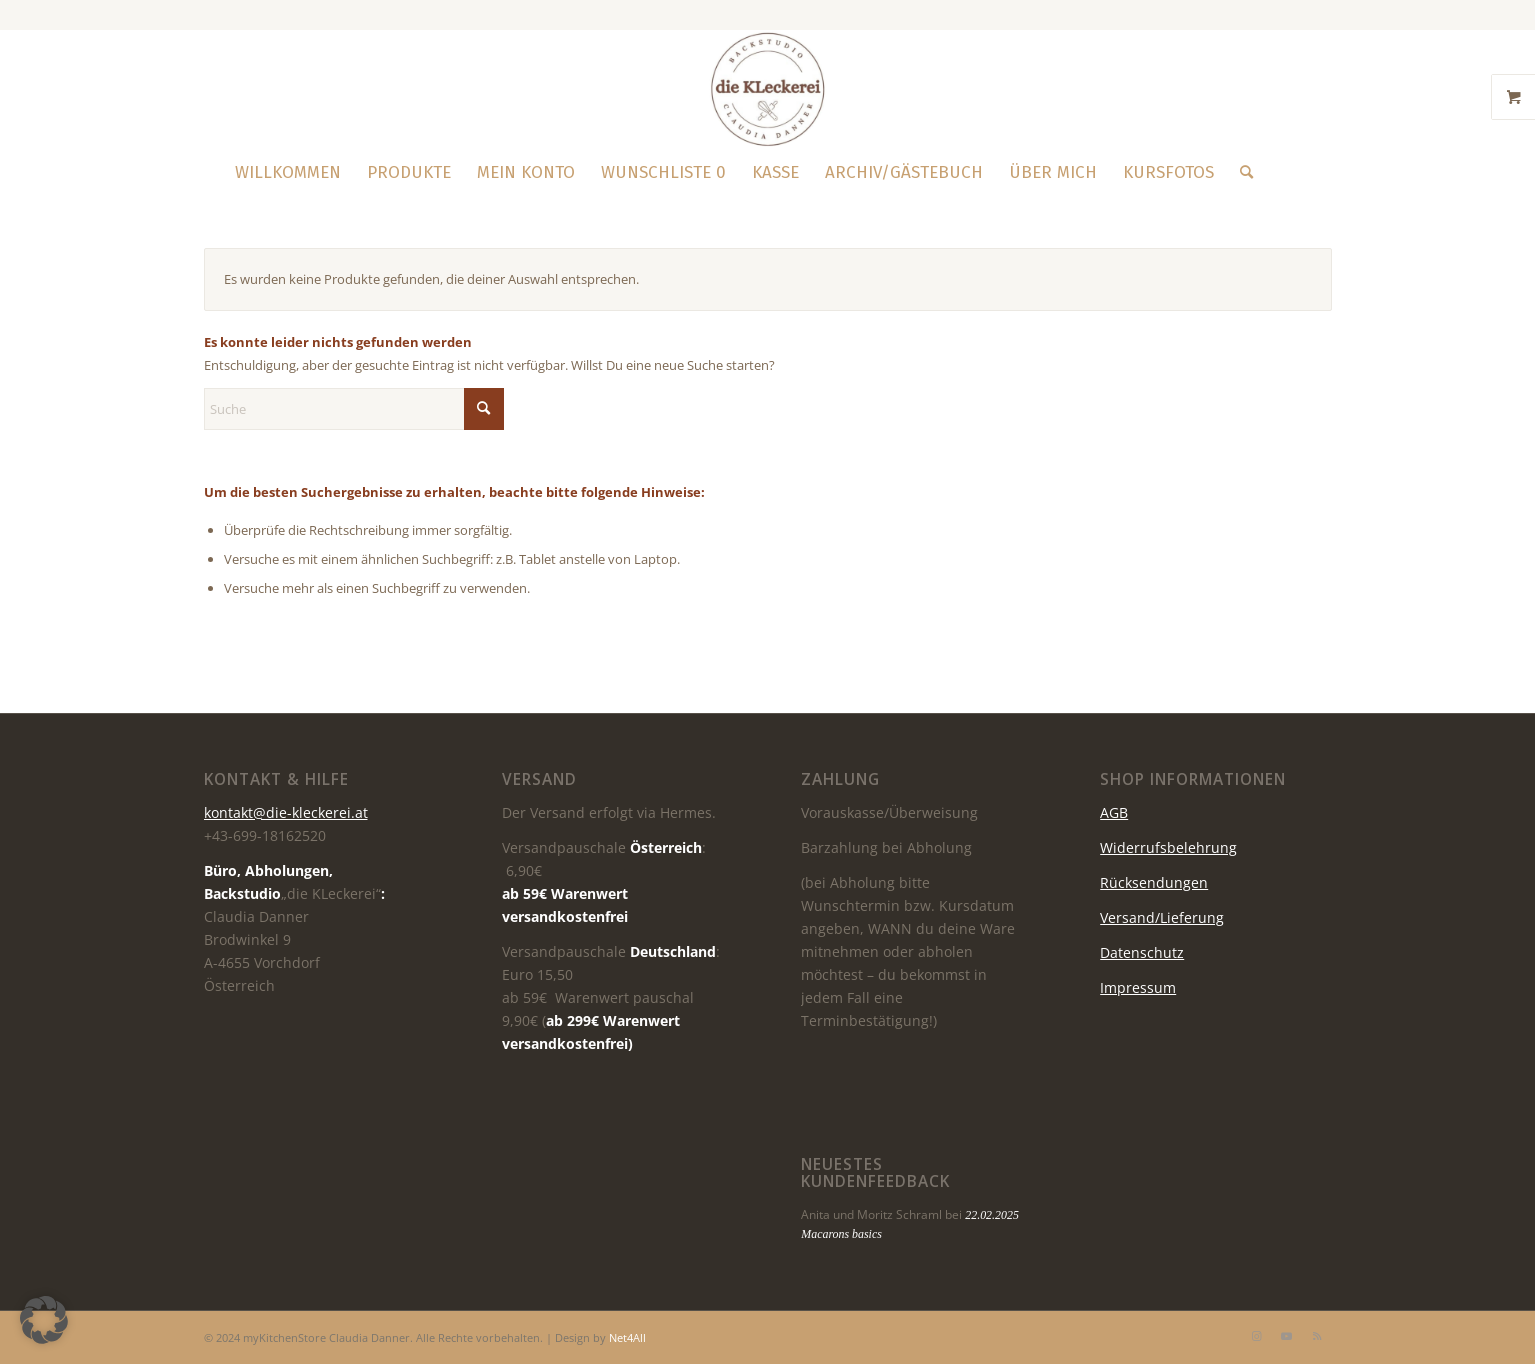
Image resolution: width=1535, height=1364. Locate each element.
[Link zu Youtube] (1287, 1336)
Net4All (626, 1337)
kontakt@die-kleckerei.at (286, 812)
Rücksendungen (1154, 882)
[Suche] (1240, 173)
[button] (44, 1320)
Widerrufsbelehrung (1168, 847)
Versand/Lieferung (1162, 917)
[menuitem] (288, 173)
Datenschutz (1142, 952)
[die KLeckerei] (768, 89)
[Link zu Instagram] (1257, 1336)
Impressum (1138, 987)
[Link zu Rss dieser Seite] (1317, 1336)
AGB (1114, 812)
